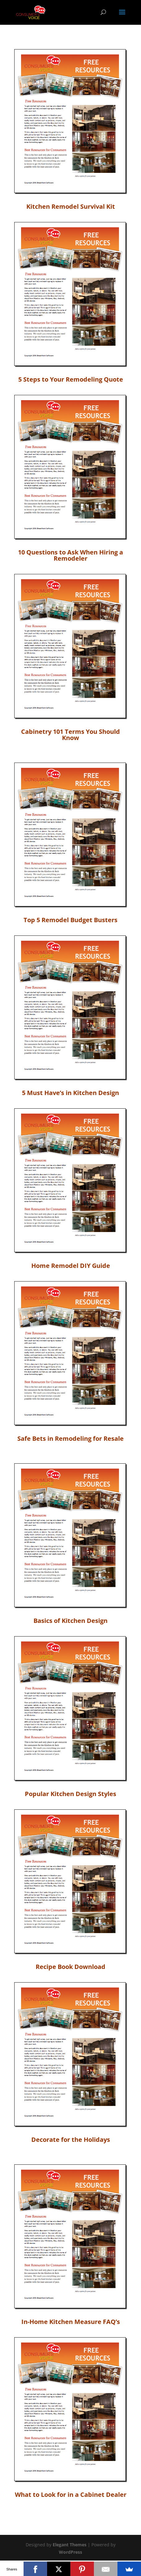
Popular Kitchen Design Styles (70, 1794)
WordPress (70, 2552)
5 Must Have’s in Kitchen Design (70, 1093)
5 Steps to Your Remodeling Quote (70, 379)
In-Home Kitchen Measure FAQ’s (70, 2321)
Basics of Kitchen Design (70, 1620)
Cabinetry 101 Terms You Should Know (70, 734)
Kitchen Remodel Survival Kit (70, 206)
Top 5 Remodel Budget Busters (70, 920)
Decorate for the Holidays (70, 2139)
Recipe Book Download (70, 1966)
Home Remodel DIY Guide (70, 1265)
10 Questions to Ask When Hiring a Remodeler (70, 555)
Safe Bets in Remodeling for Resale (70, 1438)
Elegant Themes (69, 2545)
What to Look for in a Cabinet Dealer (70, 2494)
